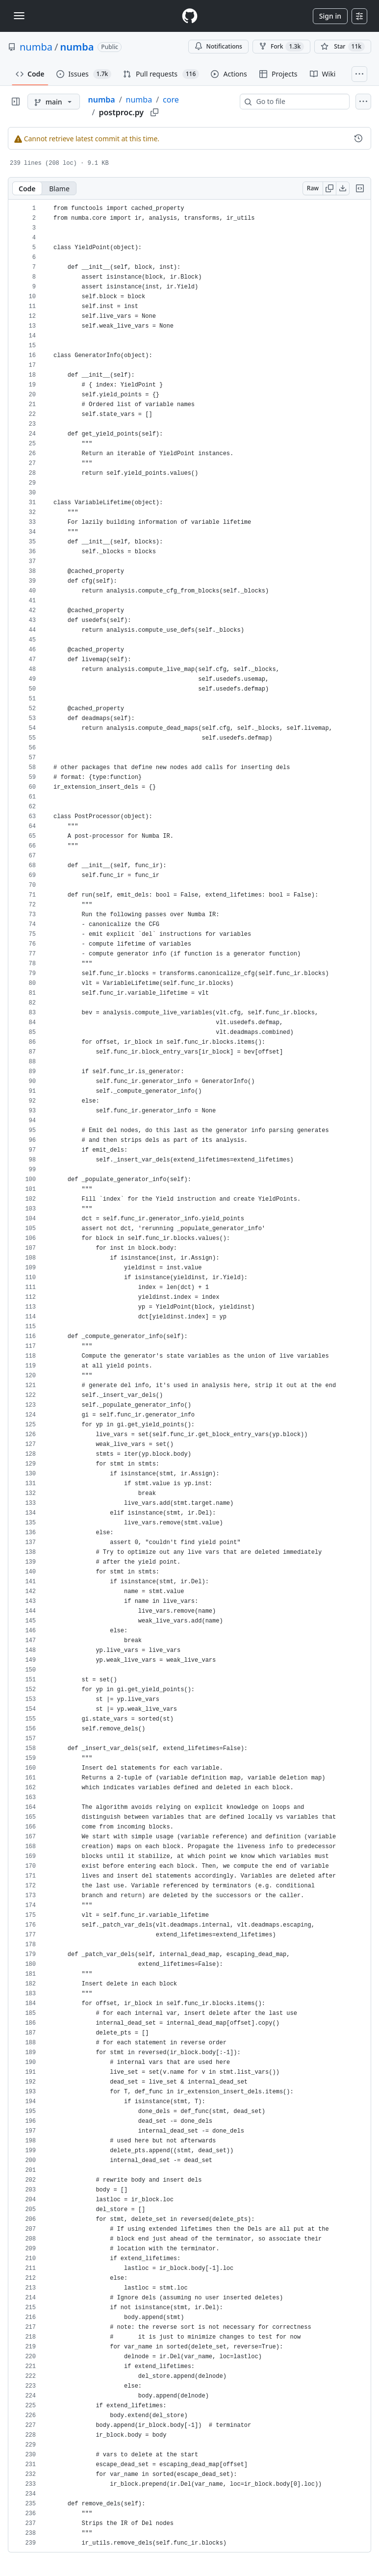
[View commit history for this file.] (358, 138)
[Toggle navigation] (19, 15)
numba (36, 46)
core (171, 99)
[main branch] (53, 101)
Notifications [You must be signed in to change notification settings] (218, 46)
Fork (281, 47)
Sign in (330, 16)
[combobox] (298, 101)
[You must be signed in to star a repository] (342, 46)
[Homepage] (190, 16)
